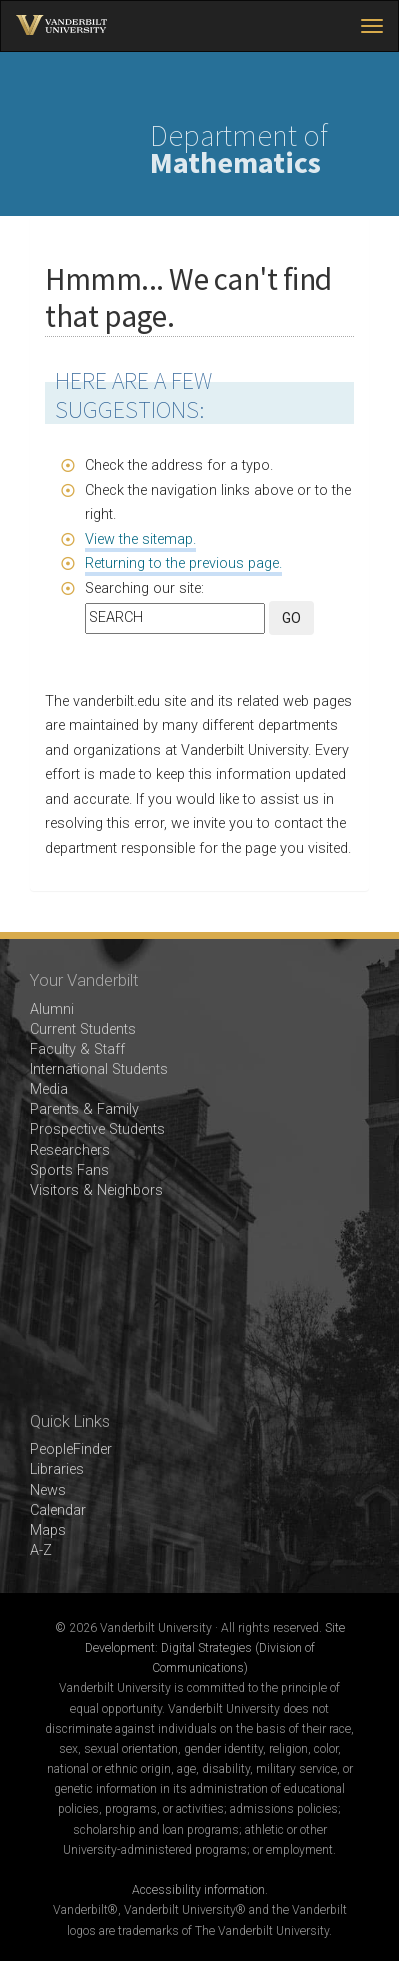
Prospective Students (97, 1129)
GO (291, 618)
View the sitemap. (140, 539)
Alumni (52, 1009)
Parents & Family (84, 1109)
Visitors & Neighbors (96, 1190)
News (48, 1490)
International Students (99, 1069)
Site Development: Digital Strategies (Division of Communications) (215, 1648)
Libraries (57, 1469)
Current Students (83, 1029)
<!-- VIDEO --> (199, 1306)
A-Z (41, 1550)
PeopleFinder (71, 1449)
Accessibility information (198, 1890)
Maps (48, 1530)
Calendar (58, 1510)
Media (49, 1089)
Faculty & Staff (77, 1049)
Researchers (70, 1150)
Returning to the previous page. (183, 563)
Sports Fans (69, 1170)
